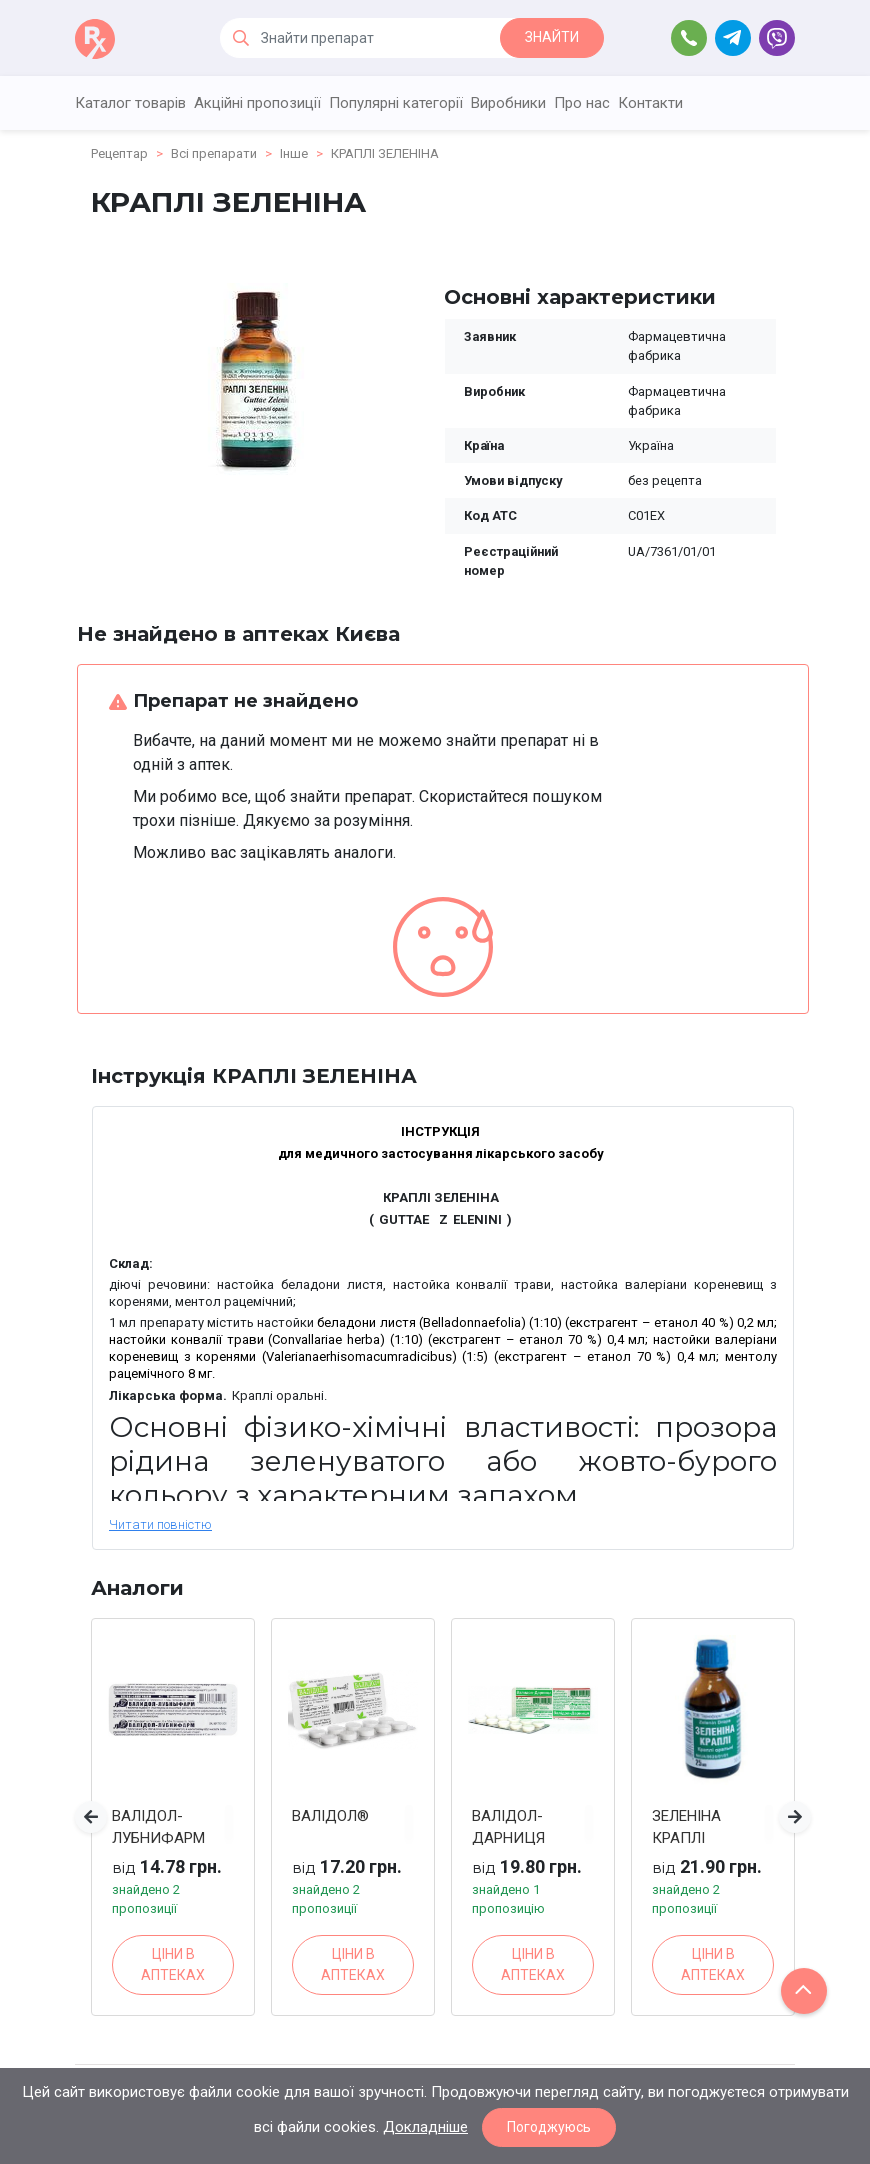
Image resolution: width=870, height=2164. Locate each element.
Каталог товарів (130, 103)
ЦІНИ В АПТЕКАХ (173, 1964)
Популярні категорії (396, 103)
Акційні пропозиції (257, 103)
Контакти (650, 103)
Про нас (582, 103)
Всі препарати (214, 153)
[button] (91, 1817)
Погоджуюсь (549, 2127)
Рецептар (119, 153)
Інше (294, 153)
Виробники (508, 103)
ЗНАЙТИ (552, 37)
